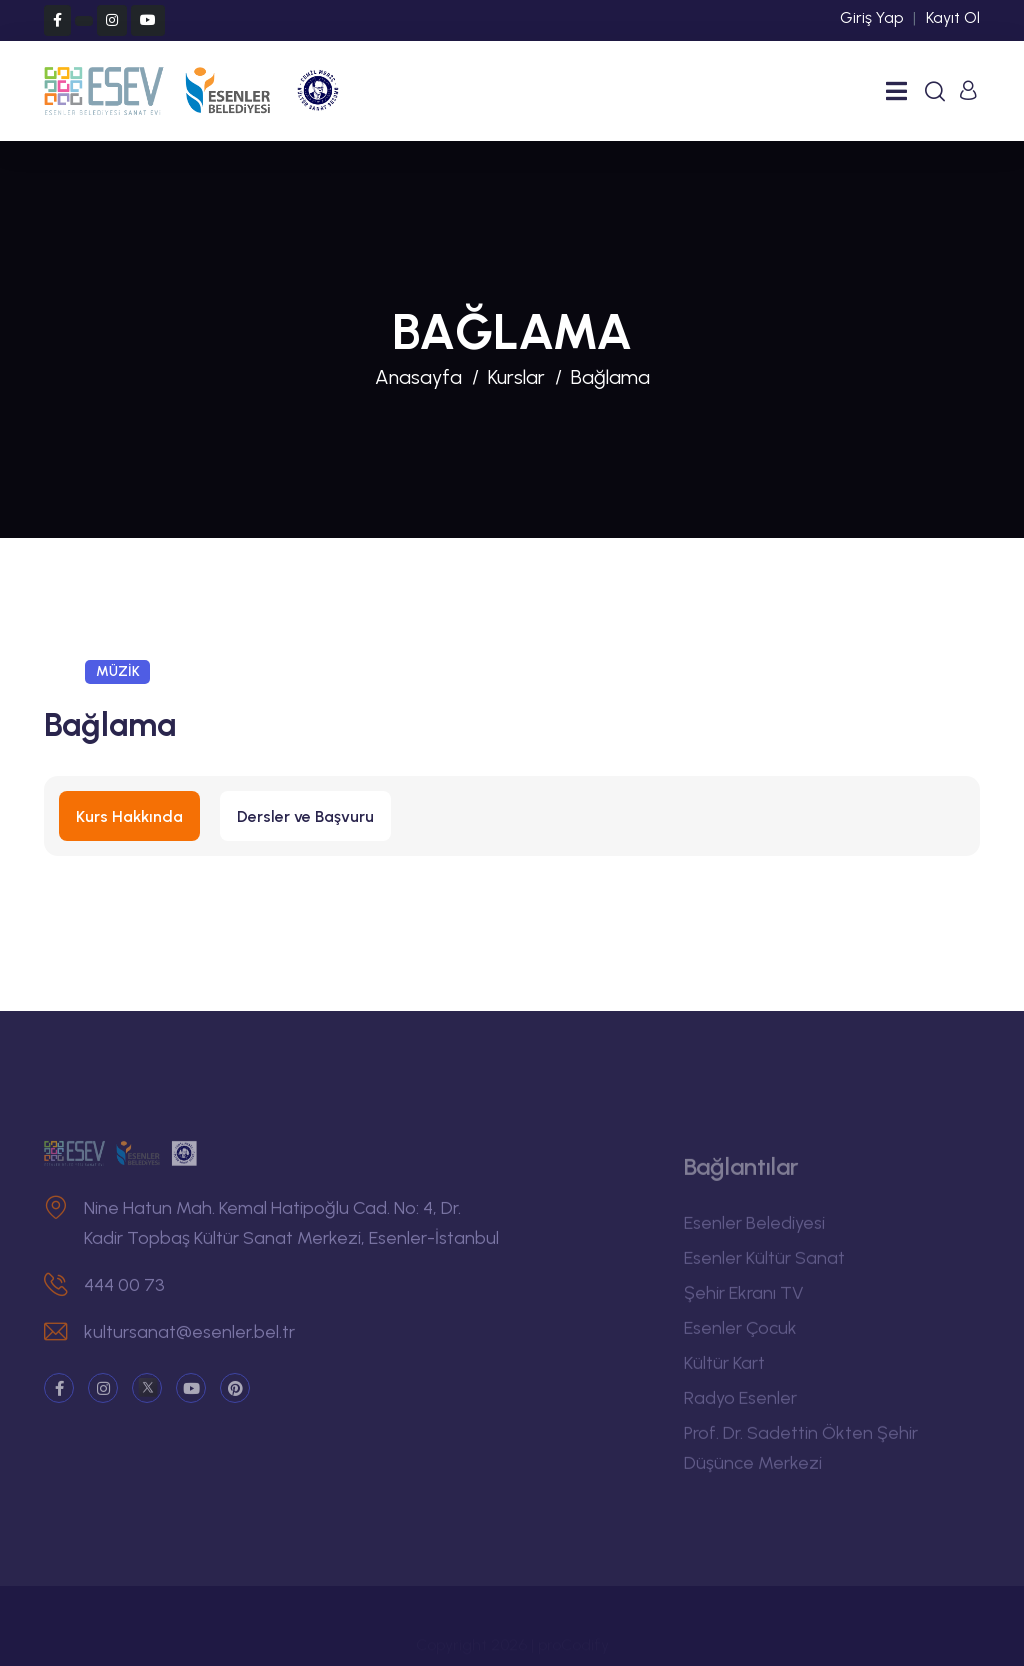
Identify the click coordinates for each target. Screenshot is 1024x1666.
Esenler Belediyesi (754, 1229)
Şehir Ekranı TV (744, 1299)
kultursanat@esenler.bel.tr (189, 1338)
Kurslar (516, 377)
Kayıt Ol (953, 17)
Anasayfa (418, 377)
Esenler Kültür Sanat (764, 1264)
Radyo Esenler (740, 1404)
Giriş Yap (871, 17)
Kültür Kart (724, 1369)
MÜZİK (118, 671)
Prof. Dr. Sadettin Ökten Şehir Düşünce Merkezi (801, 1454)
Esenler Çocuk (740, 1334)
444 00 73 (124, 1291)
